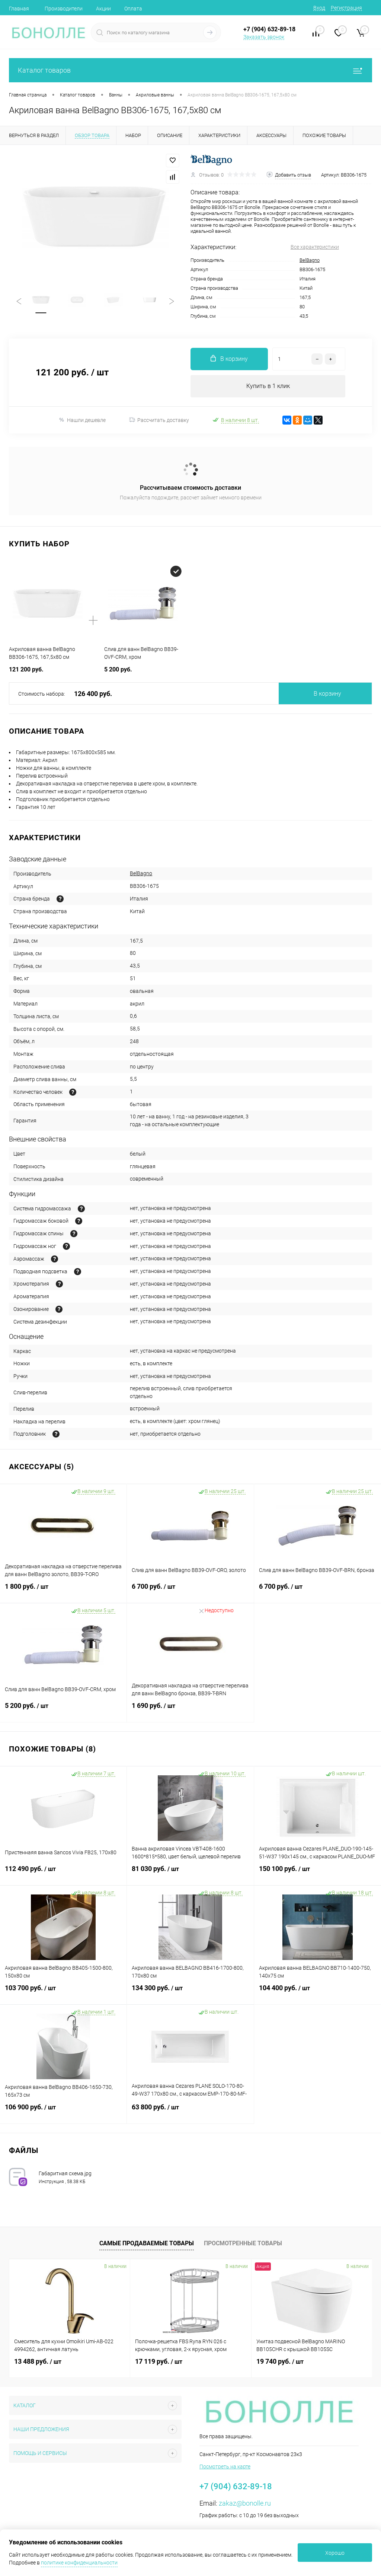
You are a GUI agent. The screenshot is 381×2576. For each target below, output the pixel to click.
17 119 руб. (158, 2361)
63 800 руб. (190, 2111)
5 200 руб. (63, 1710)
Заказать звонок (263, 37)
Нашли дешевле (82, 420)
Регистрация (346, 8)
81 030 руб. (190, 1873)
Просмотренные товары (243, 2243)
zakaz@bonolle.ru (245, 2503)
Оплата (133, 9)
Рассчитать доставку (159, 420)
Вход (319, 8)
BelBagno (310, 260)
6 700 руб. (190, 1591)
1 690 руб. (190, 1710)
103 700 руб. (63, 1992)
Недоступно (216, 1610)
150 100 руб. (317, 1873)
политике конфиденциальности (79, 2563)
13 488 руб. (37, 2361)
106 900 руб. (63, 2111)
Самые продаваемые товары (146, 2243)
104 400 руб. (317, 1992)
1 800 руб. (63, 1591)
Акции (103, 9)
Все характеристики (315, 247)
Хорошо (335, 2553)
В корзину (327, 693)
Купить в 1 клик (268, 386)
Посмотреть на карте (224, 2466)
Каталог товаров (190, 70)
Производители (64, 9)
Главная (19, 9)
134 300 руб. (190, 1992)
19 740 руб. (280, 2361)
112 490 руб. (63, 1873)
